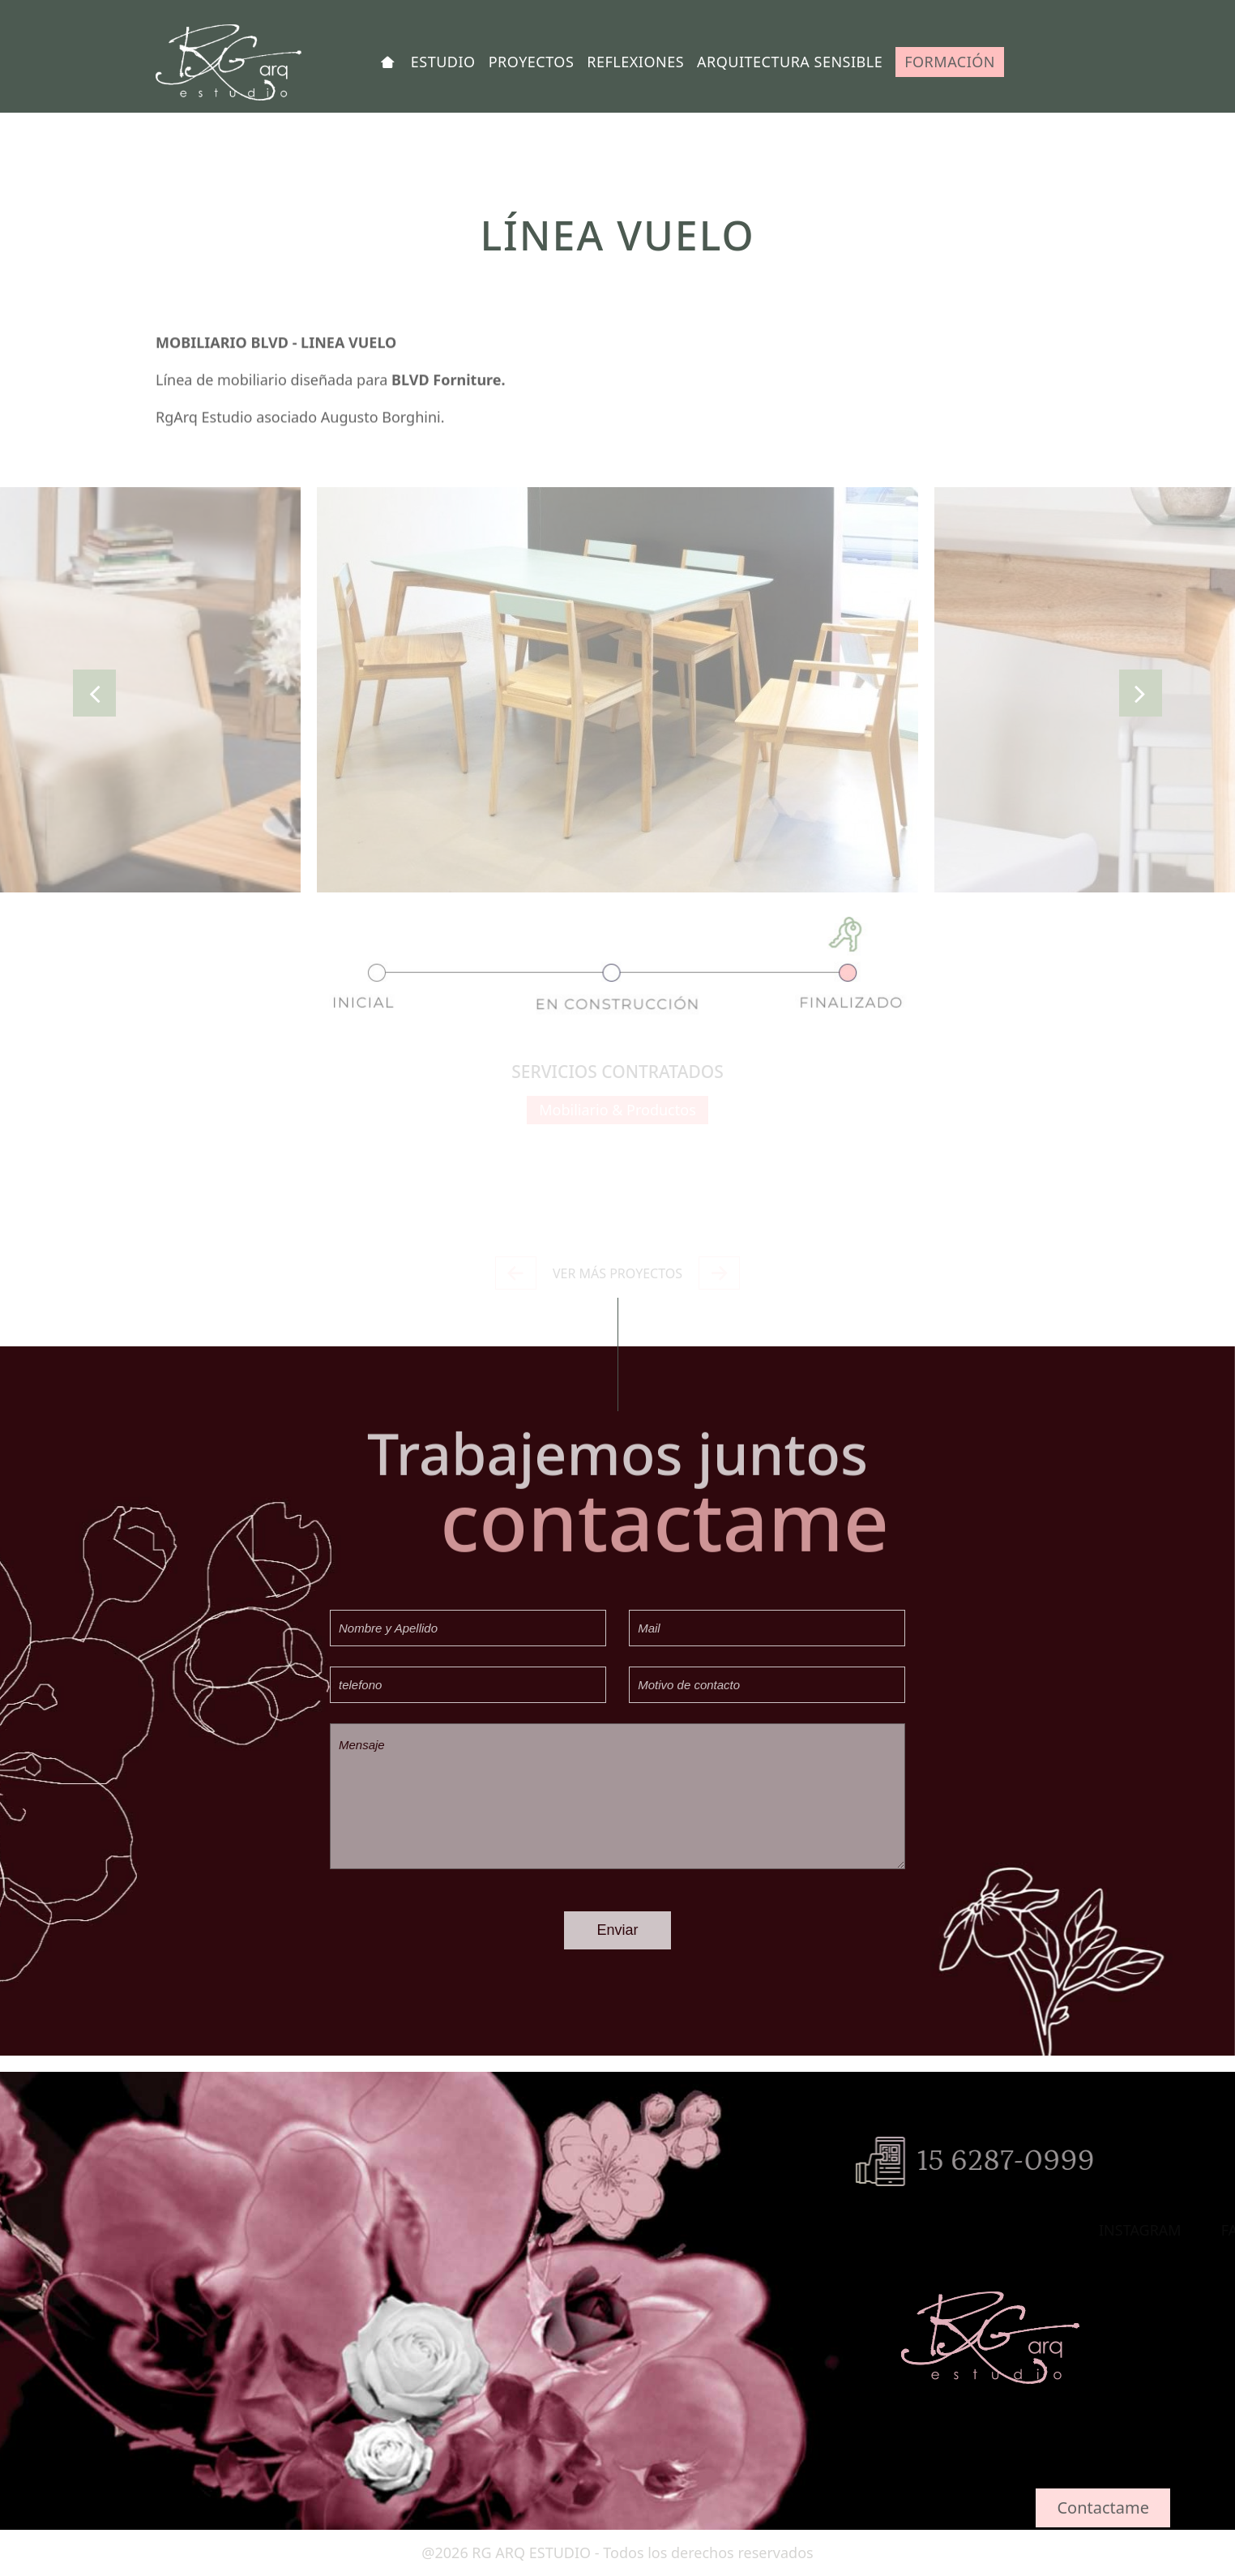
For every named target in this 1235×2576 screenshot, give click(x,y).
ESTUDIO (443, 61)
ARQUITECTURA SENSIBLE (789, 61)
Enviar (617, 1930)
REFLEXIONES (635, 61)
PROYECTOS (532, 61)
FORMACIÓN (949, 61)
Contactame (1103, 2507)
